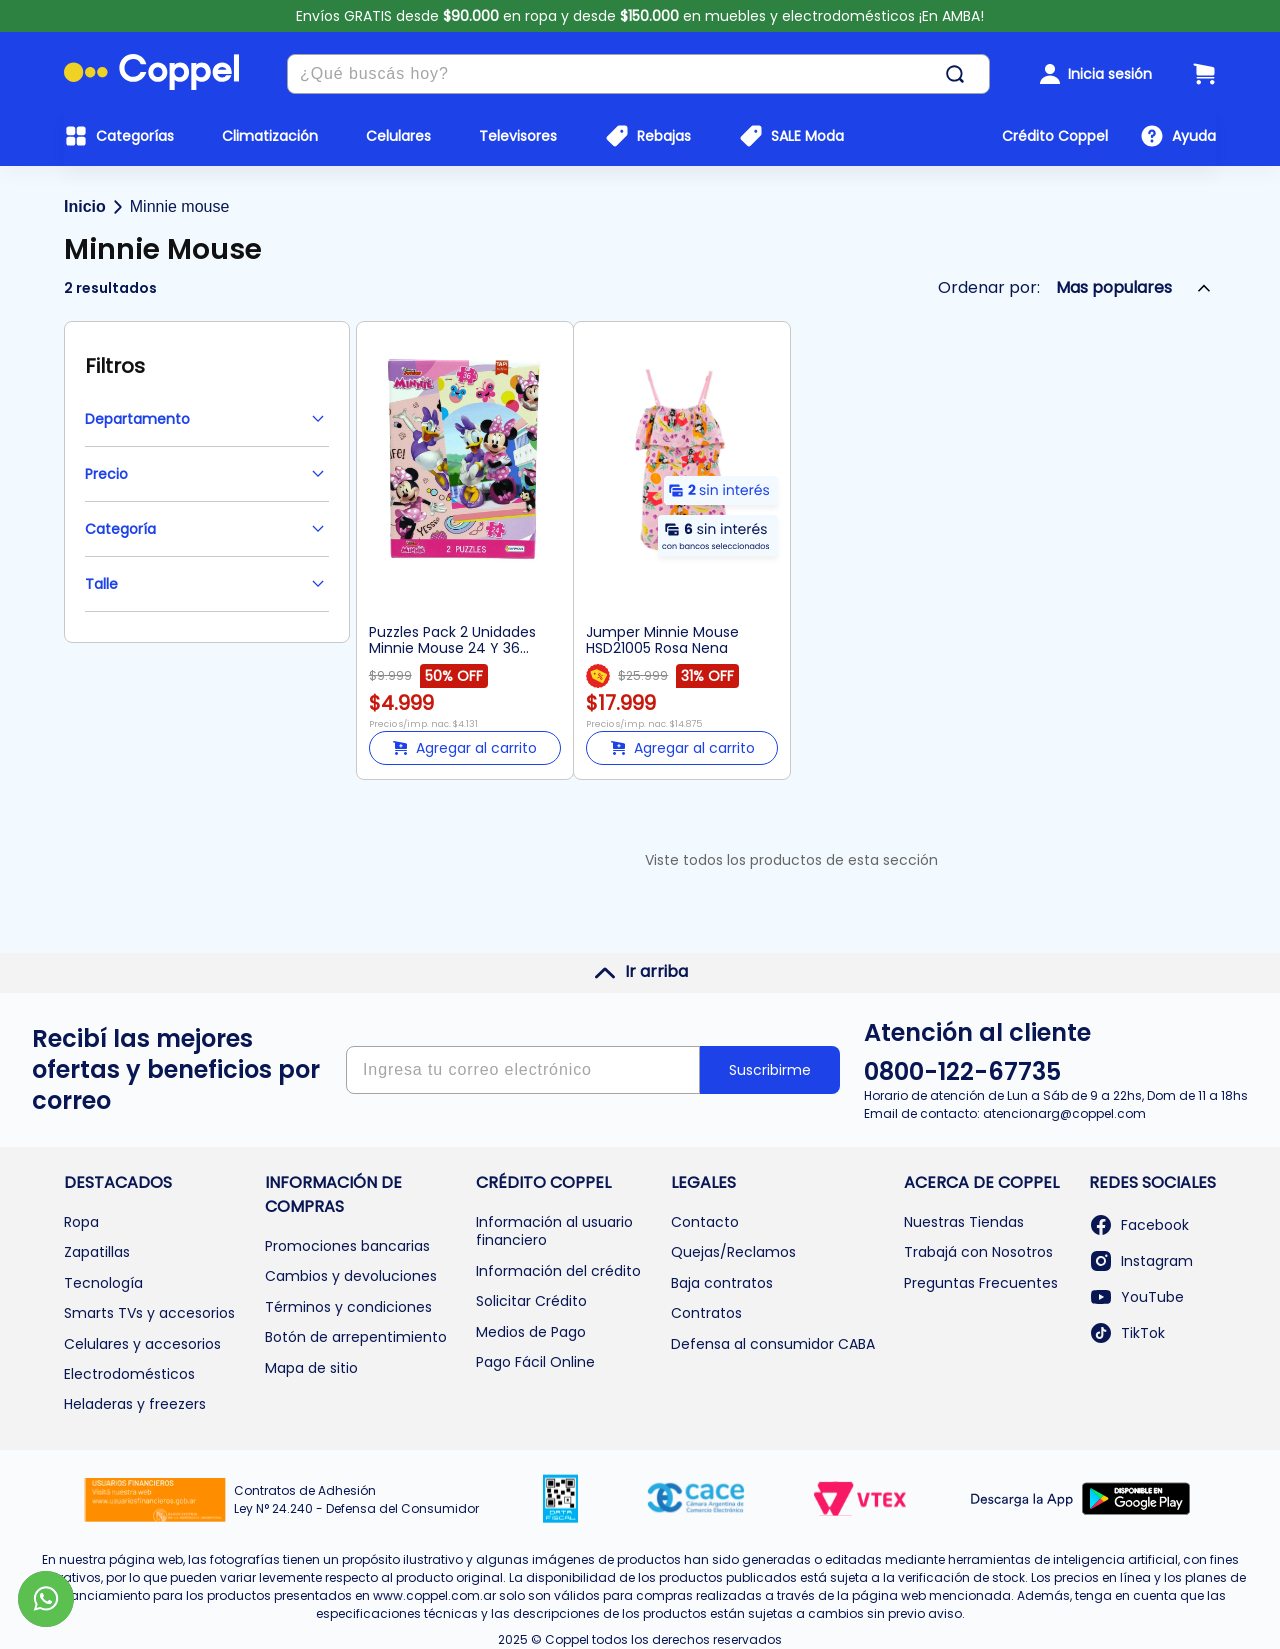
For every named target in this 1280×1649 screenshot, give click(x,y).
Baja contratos (722, 1283)
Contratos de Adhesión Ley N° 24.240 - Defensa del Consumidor (356, 1499)
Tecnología (103, 1283)
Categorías (135, 136)
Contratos (706, 1313)
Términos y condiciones (348, 1307)
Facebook (1139, 1225)
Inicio (85, 206)
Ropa (81, 1222)
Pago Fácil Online (535, 1362)
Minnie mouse (180, 206)
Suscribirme (770, 1070)
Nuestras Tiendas (964, 1222)
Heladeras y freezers (135, 1404)
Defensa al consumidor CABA (773, 1344)
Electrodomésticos (129, 1374)
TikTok (1127, 1333)
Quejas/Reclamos (733, 1252)
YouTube (1136, 1297)
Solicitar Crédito (531, 1301)
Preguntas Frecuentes (981, 1283)
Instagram (1141, 1261)
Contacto (705, 1222)
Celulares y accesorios (142, 1344)
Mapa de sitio (311, 1368)
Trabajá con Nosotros (978, 1252)
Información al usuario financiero (554, 1231)
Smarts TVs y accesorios (149, 1313)
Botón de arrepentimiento (356, 1337)
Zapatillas (97, 1252)
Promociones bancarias (347, 1246)
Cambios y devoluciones (351, 1276)
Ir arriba (640, 972)
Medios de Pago (531, 1332)
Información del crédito (558, 1271)
